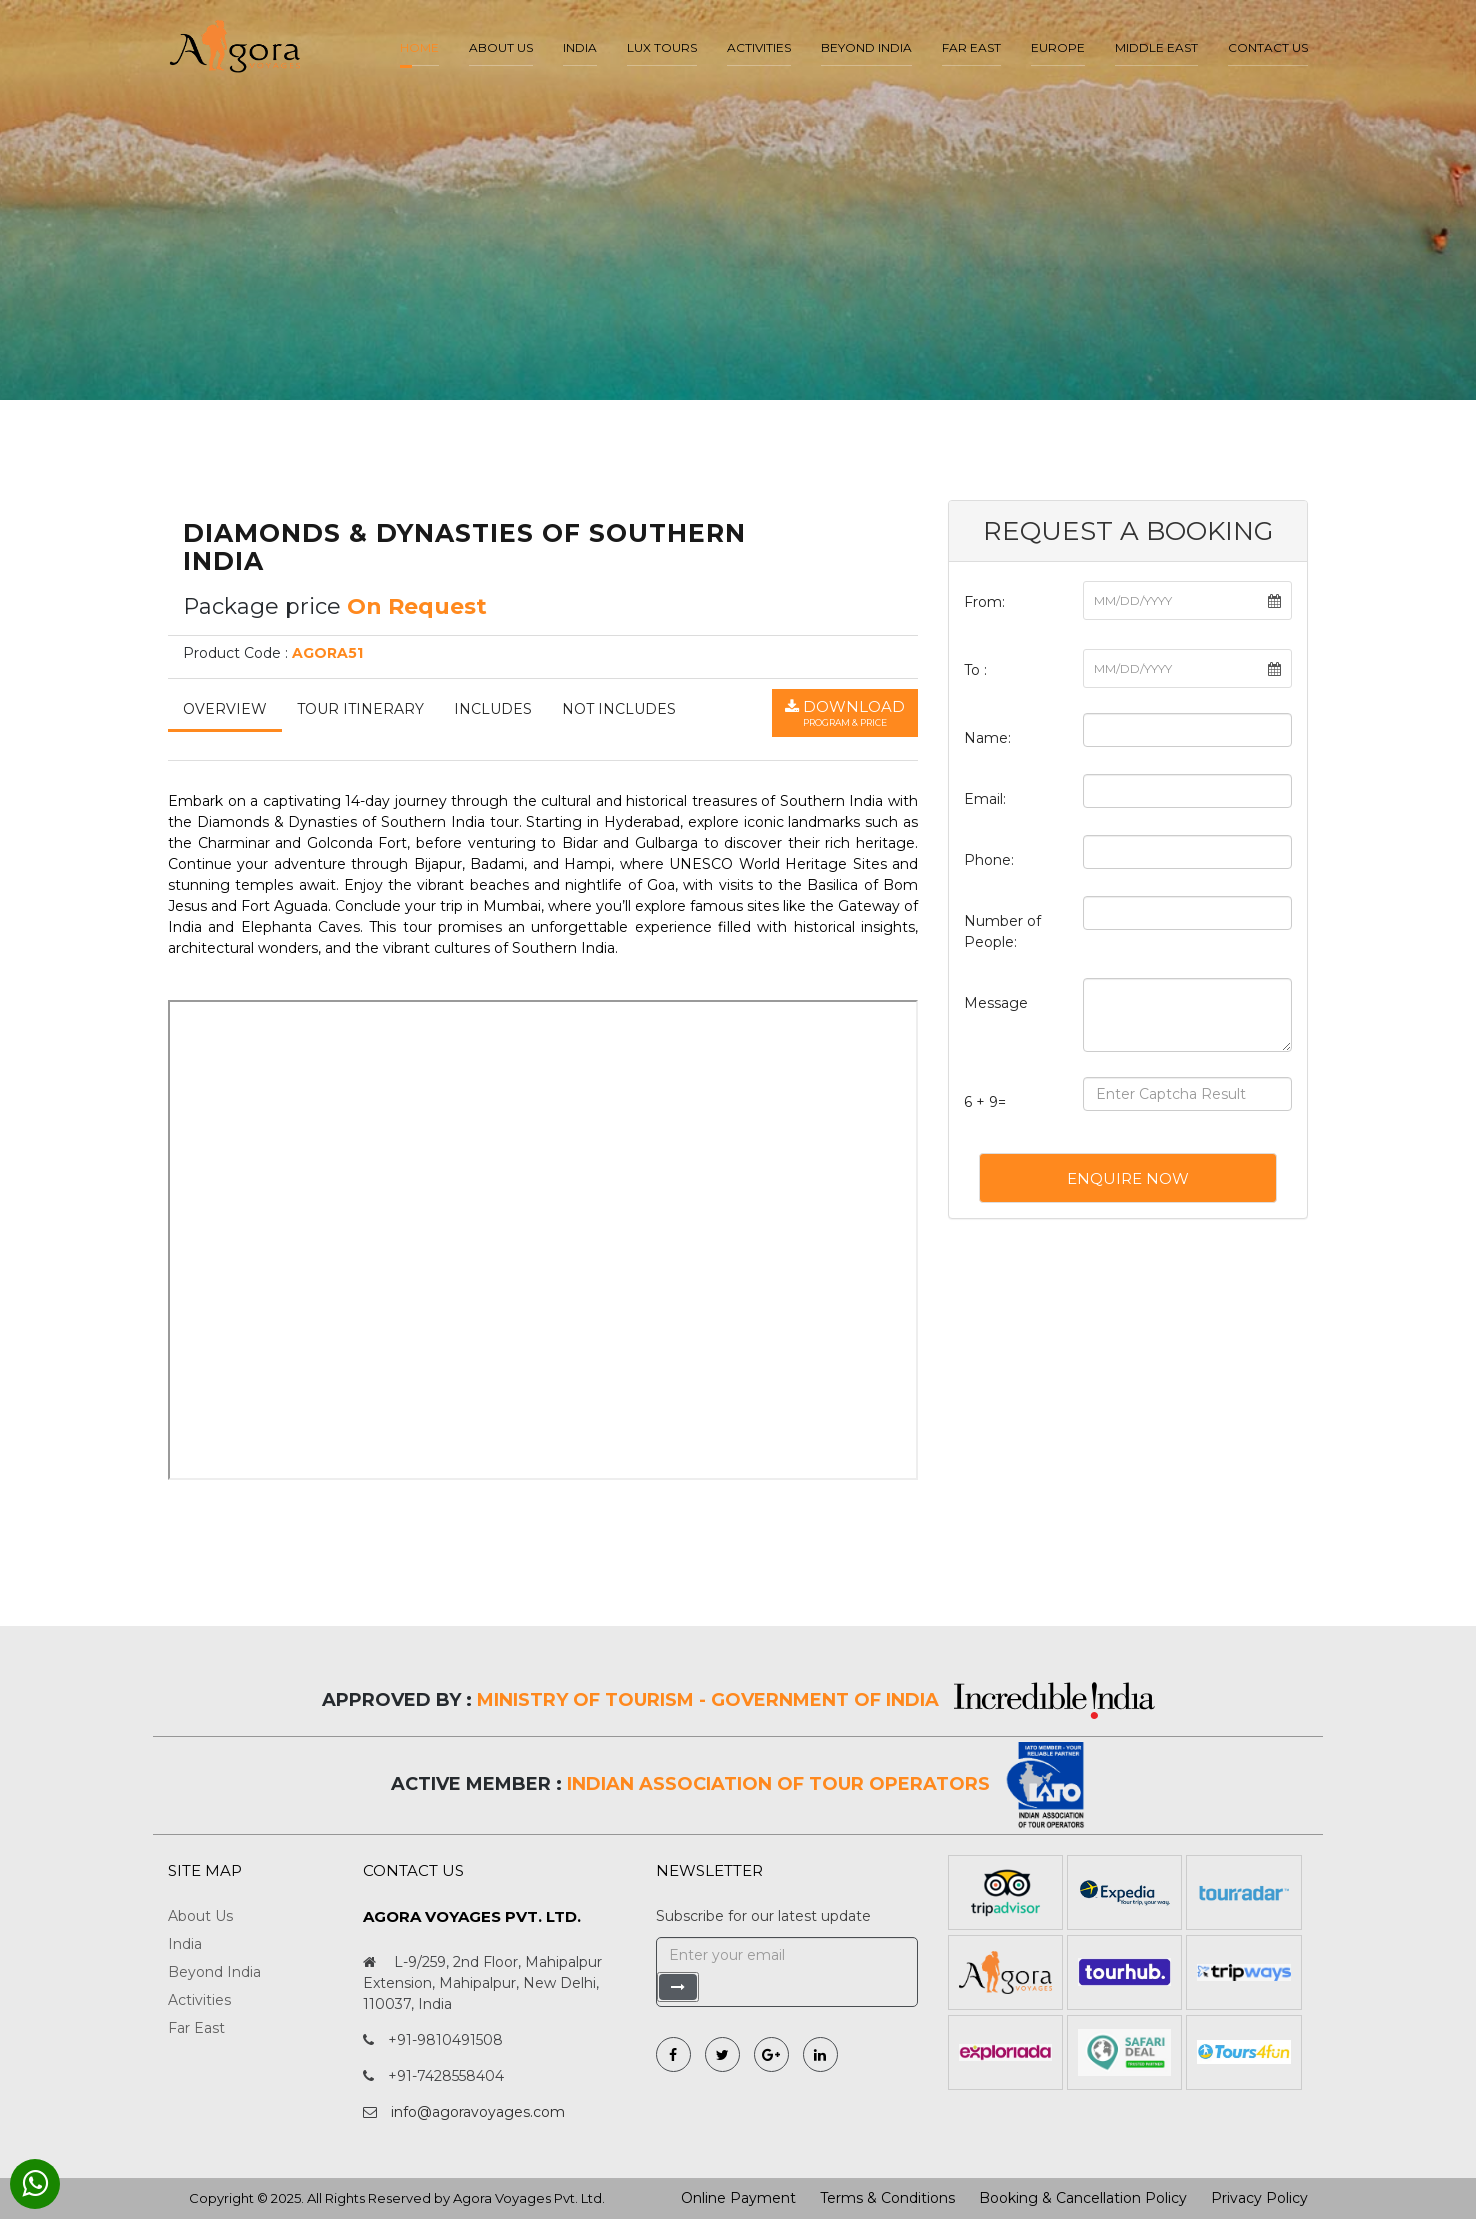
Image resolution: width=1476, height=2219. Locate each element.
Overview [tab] (225, 709)
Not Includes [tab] (619, 709)
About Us (200, 1916)
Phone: (989, 860)
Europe (1058, 47)
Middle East (1156, 47)
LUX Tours (662, 47)
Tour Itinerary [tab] (360, 709)
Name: (987, 738)
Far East (971, 47)
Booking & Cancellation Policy (1083, 2198)
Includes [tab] (493, 709)
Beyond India (866, 47)
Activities (759, 47)
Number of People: (1002, 931)
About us (501, 47)
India (580, 47)
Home (419, 47)
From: (984, 602)
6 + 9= (985, 1102)
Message (996, 1003)
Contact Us (1268, 47)
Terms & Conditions (887, 2198)
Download (845, 713)
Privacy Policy (1259, 2198)
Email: (985, 799)
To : (975, 670)
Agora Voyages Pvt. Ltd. (529, 2198)
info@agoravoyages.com (478, 2112)
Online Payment (738, 2198)
